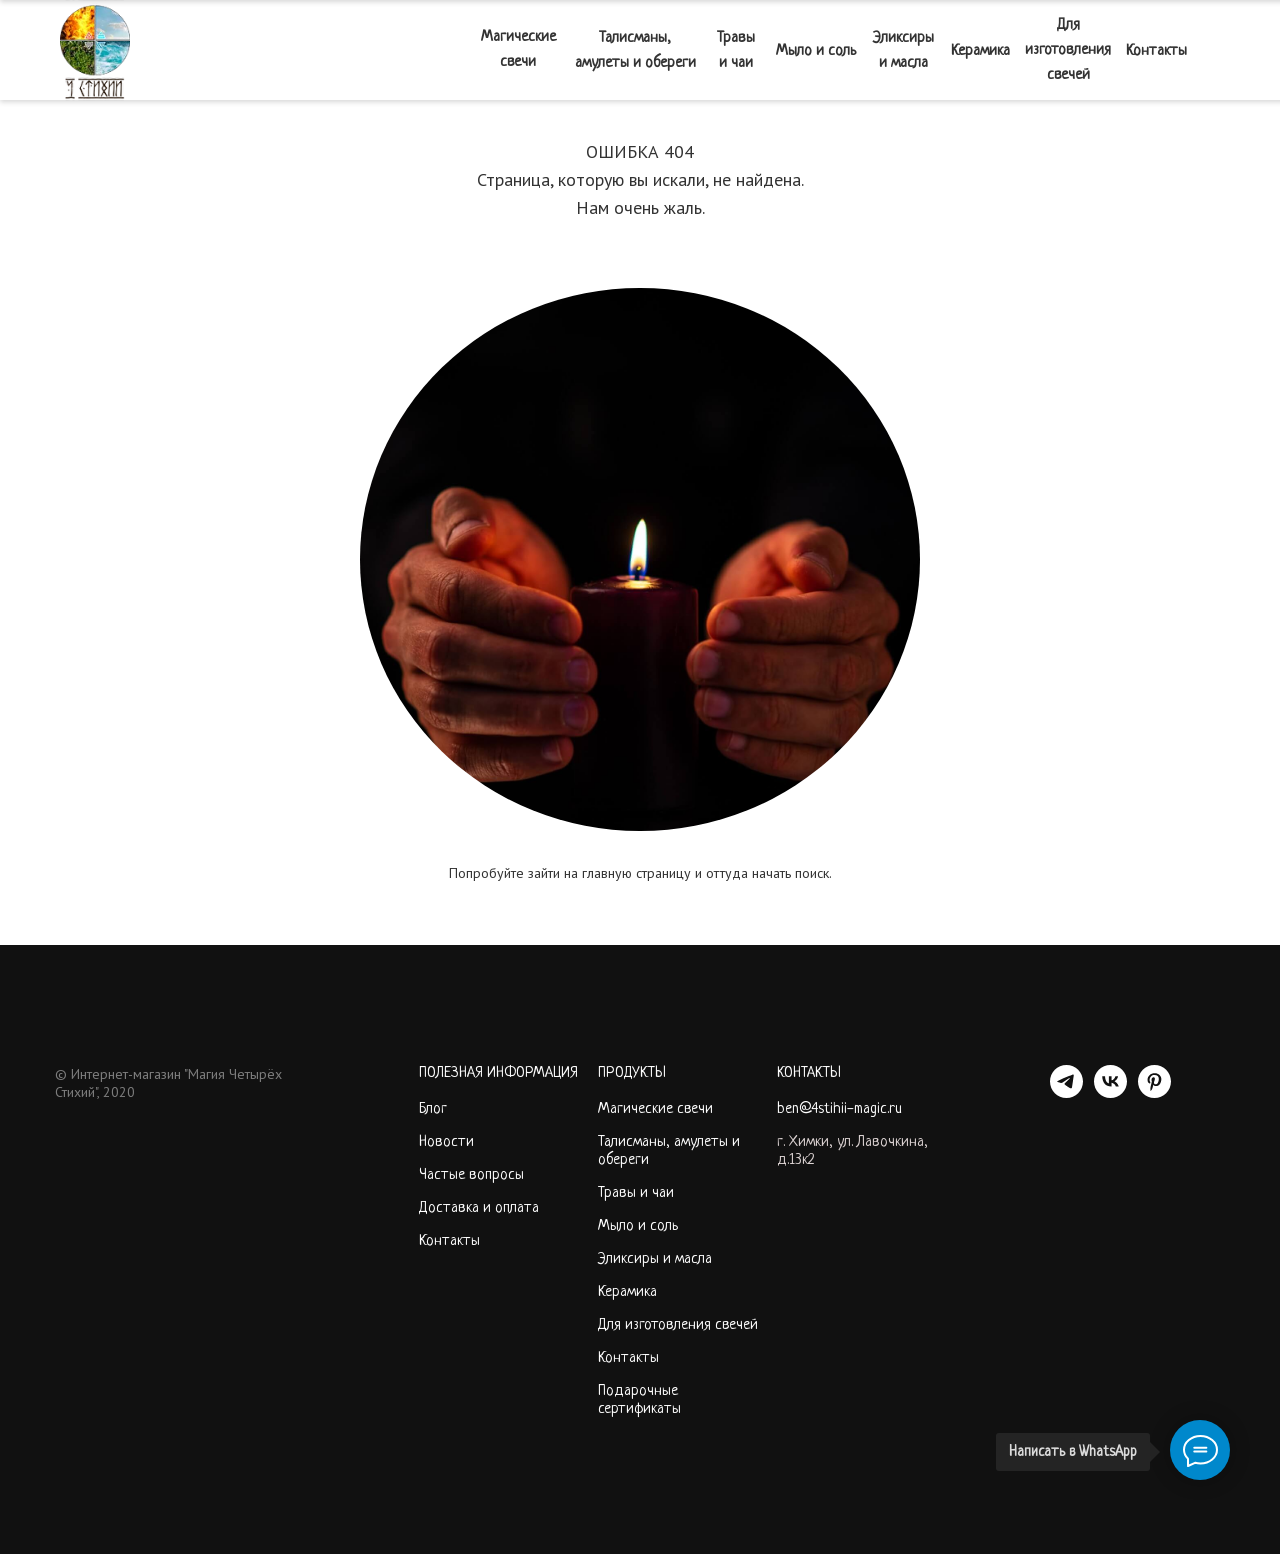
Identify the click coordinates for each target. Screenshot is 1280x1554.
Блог (433, 1109)
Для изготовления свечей (1068, 50)
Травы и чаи (736, 51)
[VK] (1110, 1092)
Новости (446, 1142)
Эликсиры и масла (903, 51)
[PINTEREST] (1154, 1092)
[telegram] (1066, 1092)
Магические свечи (518, 50)
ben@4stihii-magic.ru (839, 1109)
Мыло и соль (816, 51)
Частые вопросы (471, 1175)
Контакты (1156, 51)
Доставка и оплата (479, 1208)
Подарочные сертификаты (639, 1400)
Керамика (980, 51)
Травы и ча (632, 1193)
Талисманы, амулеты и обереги (635, 51)
